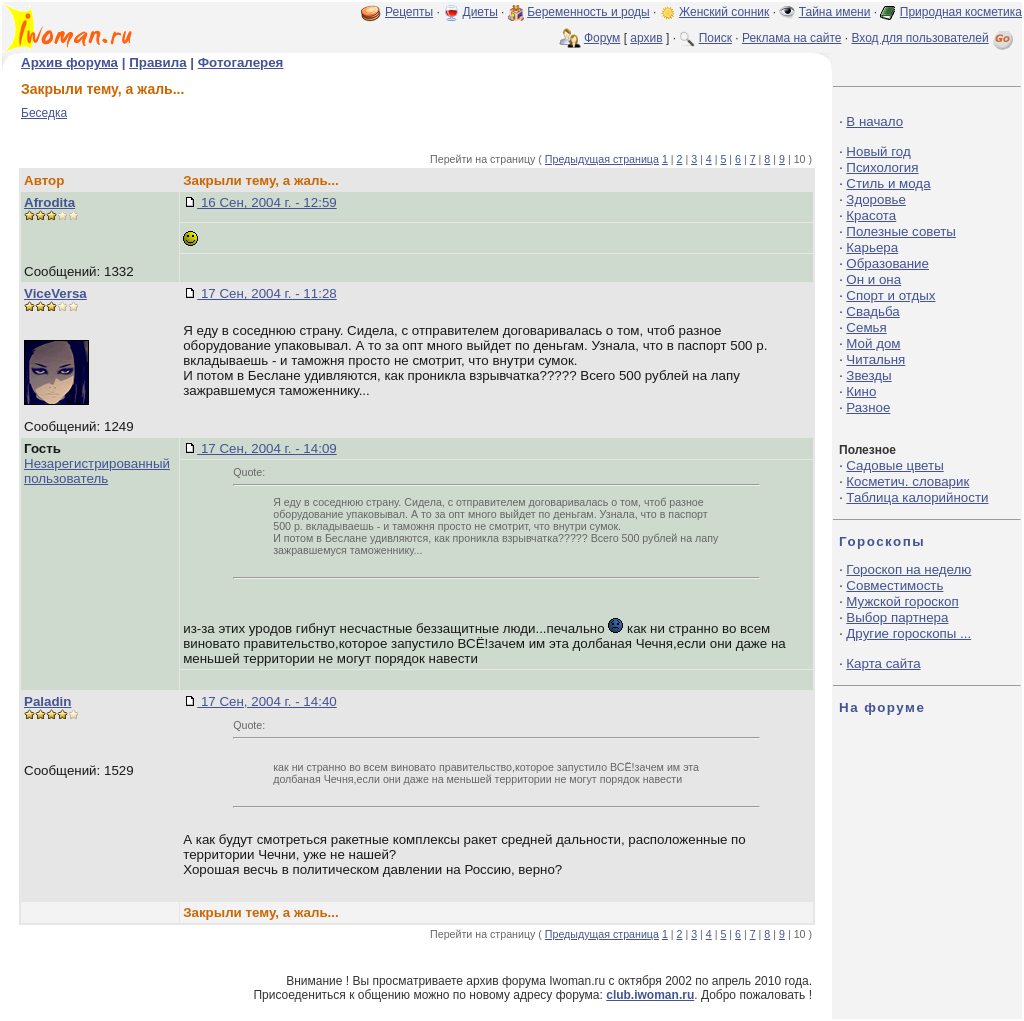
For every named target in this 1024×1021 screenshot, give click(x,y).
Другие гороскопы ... (908, 633)
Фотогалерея (241, 62)
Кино (861, 391)
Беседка (44, 113)
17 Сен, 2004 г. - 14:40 (267, 701)
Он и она (873, 279)
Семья (866, 327)
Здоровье (876, 199)
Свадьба (872, 311)
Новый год (878, 151)
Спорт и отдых (890, 295)
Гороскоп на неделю (908, 569)
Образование (887, 263)
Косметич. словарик (907, 481)
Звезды (868, 375)
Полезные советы (901, 231)
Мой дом (873, 343)
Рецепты (409, 12)
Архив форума (69, 62)
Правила (157, 62)
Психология (882, 167)
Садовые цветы (894, 465)
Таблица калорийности (917, 497)
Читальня (875, 359)
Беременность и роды (588, 12)
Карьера (872, 247)
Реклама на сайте (792, 38)
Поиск (715, 38)
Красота (871, 215)
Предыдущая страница (602, 159)
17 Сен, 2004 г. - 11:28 (267, 293)
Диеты (480, 12)
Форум (602, 38)
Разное (868, 407)
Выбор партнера (897, 617)
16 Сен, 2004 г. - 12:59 (267, 202)
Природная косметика (961, 12)
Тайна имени (835, 12)
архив (646, 38)
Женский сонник (724, 12)
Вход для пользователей (934, 38)
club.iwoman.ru (650, 995)
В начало (874, 121)
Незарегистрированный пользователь (97, 471)
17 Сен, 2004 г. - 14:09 (267, 448)
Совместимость (894, 585)
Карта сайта (883, 663)
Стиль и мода (888, 183)
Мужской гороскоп (902, 601)
